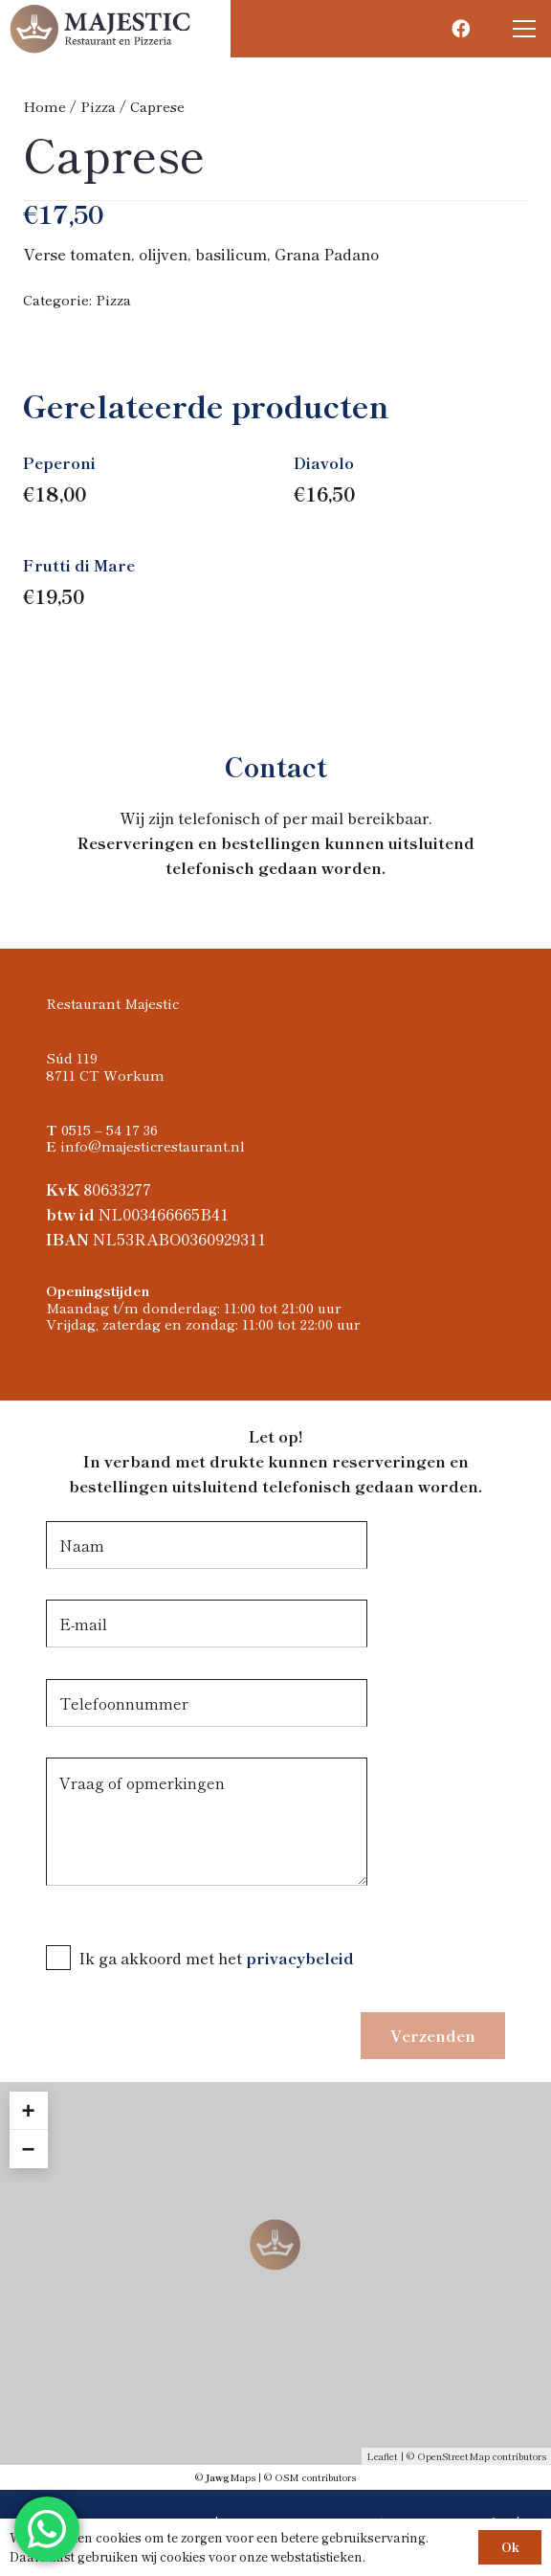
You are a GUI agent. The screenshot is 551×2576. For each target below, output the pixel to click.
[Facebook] (460, 29)
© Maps (225, 2477)
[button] (524, 28)
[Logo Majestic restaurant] (101, 28)
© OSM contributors (310, 2477)
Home (44, 106)
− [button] (28, 2149)
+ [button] (28, 2110)
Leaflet (382, 2456)
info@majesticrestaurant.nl (152, 1145)
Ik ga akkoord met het (162, 1957)
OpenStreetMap (453, 2456)
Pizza (98, 106)
